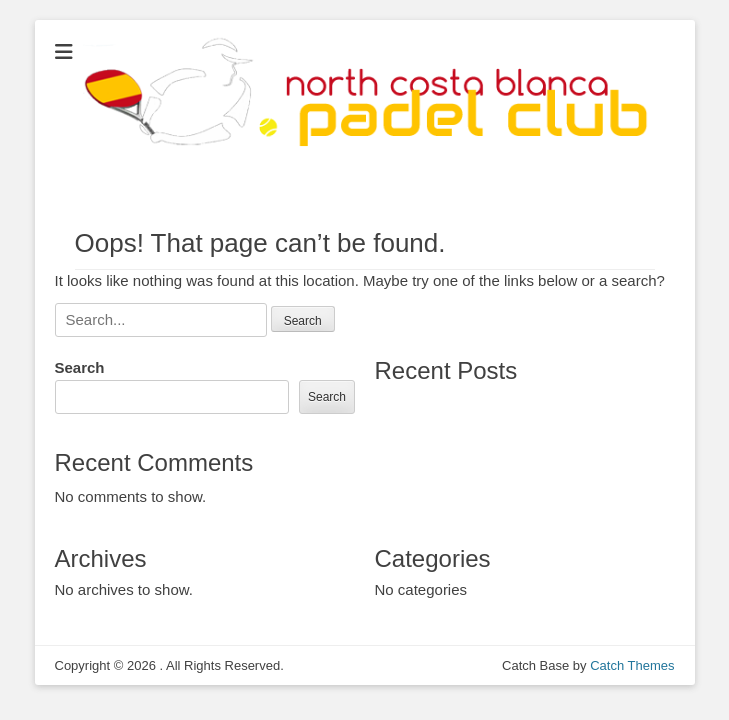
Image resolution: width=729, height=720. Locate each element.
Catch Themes (632, 665)
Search (80, 367)
